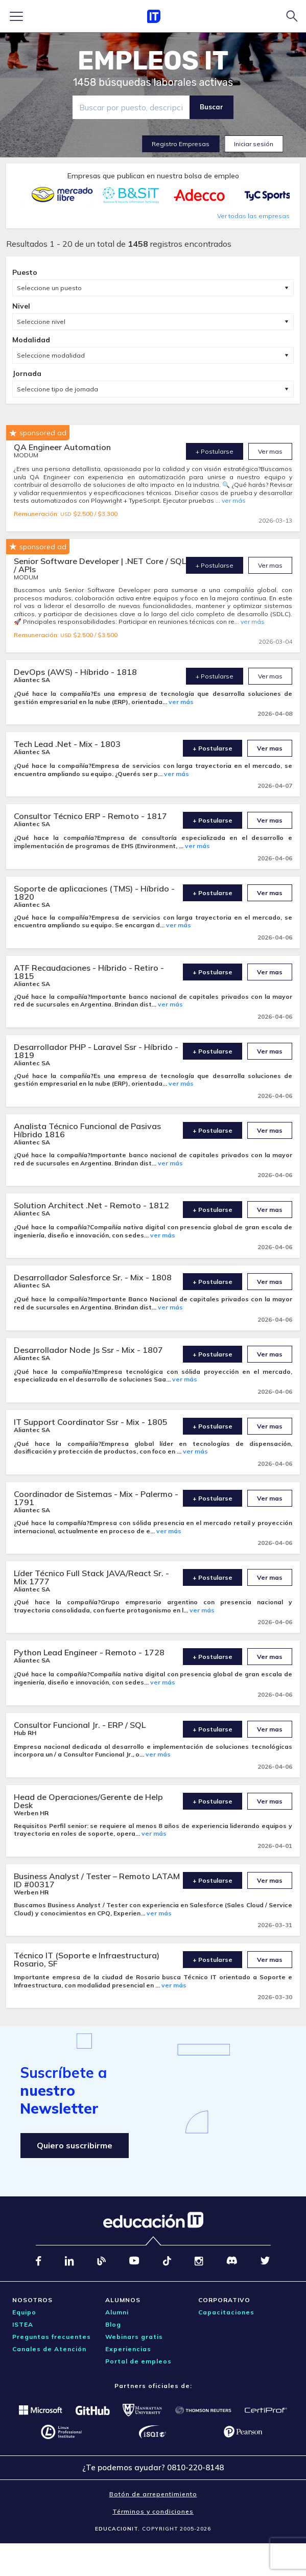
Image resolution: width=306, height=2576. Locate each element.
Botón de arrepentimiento (153, 2494)
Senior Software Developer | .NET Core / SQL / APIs (100, 565)
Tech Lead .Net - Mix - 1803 (67, 744)
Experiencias (128, 2349)
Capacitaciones (226, 2312)
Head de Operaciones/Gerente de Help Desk (88, 1801)
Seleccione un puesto (49, 288)
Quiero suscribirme (74, 2145)
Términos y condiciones (153, 2511)
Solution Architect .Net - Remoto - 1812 (91, 1205)
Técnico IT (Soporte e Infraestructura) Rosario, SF (86, 1959)
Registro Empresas (180, 144)
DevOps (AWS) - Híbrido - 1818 (75, 672)
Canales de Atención (49, 2349)
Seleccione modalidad (51, 355)
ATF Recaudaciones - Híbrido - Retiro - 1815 (89, 972)
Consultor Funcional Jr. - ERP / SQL (80, 1725)
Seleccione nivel (41, 321)
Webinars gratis (134, 2336)
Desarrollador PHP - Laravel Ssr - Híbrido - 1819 (96, 1051)
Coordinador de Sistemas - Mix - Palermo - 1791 (96, 1498)
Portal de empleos (138, 2361)
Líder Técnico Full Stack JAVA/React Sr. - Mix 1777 (91, 1577)
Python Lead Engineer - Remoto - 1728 (89, 1652)
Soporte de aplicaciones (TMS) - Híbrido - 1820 (94, 892)
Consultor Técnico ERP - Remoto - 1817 (90, 816)
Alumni (117, 2312)
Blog (113, 2324)
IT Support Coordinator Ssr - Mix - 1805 (91, 1422)
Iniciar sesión (253, 144)
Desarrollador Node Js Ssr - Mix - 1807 (88, 1350)
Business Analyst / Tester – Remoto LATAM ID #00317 (97, 1880)
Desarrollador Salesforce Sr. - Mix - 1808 (93, 1277)
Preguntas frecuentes (51, 2336)
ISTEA (22, 2324)
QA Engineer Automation (62, 447)
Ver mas (270, 451)
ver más (234, 500)
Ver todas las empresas (253, 216)
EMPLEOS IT (153, 60)
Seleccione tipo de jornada (57, 389)
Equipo (24, 2312)
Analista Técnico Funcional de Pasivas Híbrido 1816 (87, 1130)
